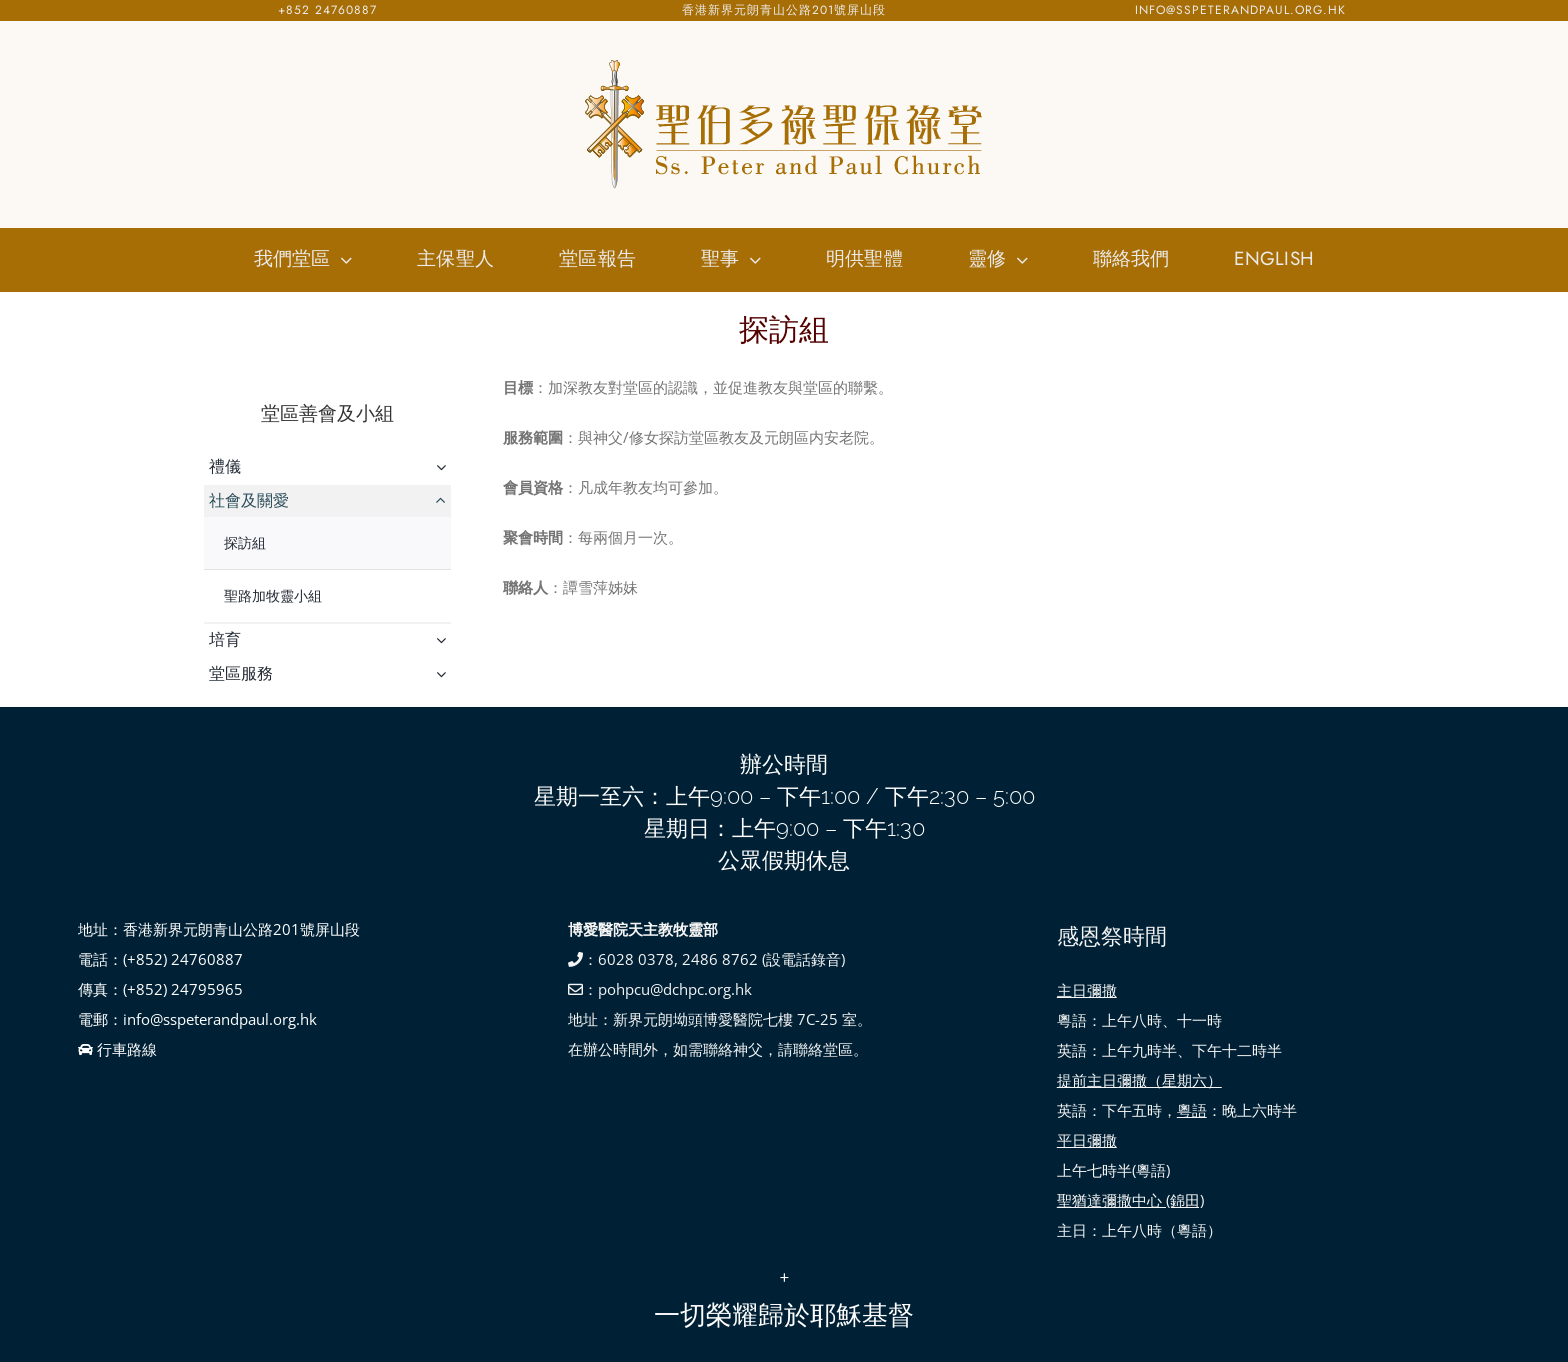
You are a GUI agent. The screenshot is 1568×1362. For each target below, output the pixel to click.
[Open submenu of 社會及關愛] (443, 501)
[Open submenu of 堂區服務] (443, 674)
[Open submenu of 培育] (443, 640)
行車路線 (117, 1049)
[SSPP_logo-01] (784, 60)
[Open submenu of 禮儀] (443, 467)
